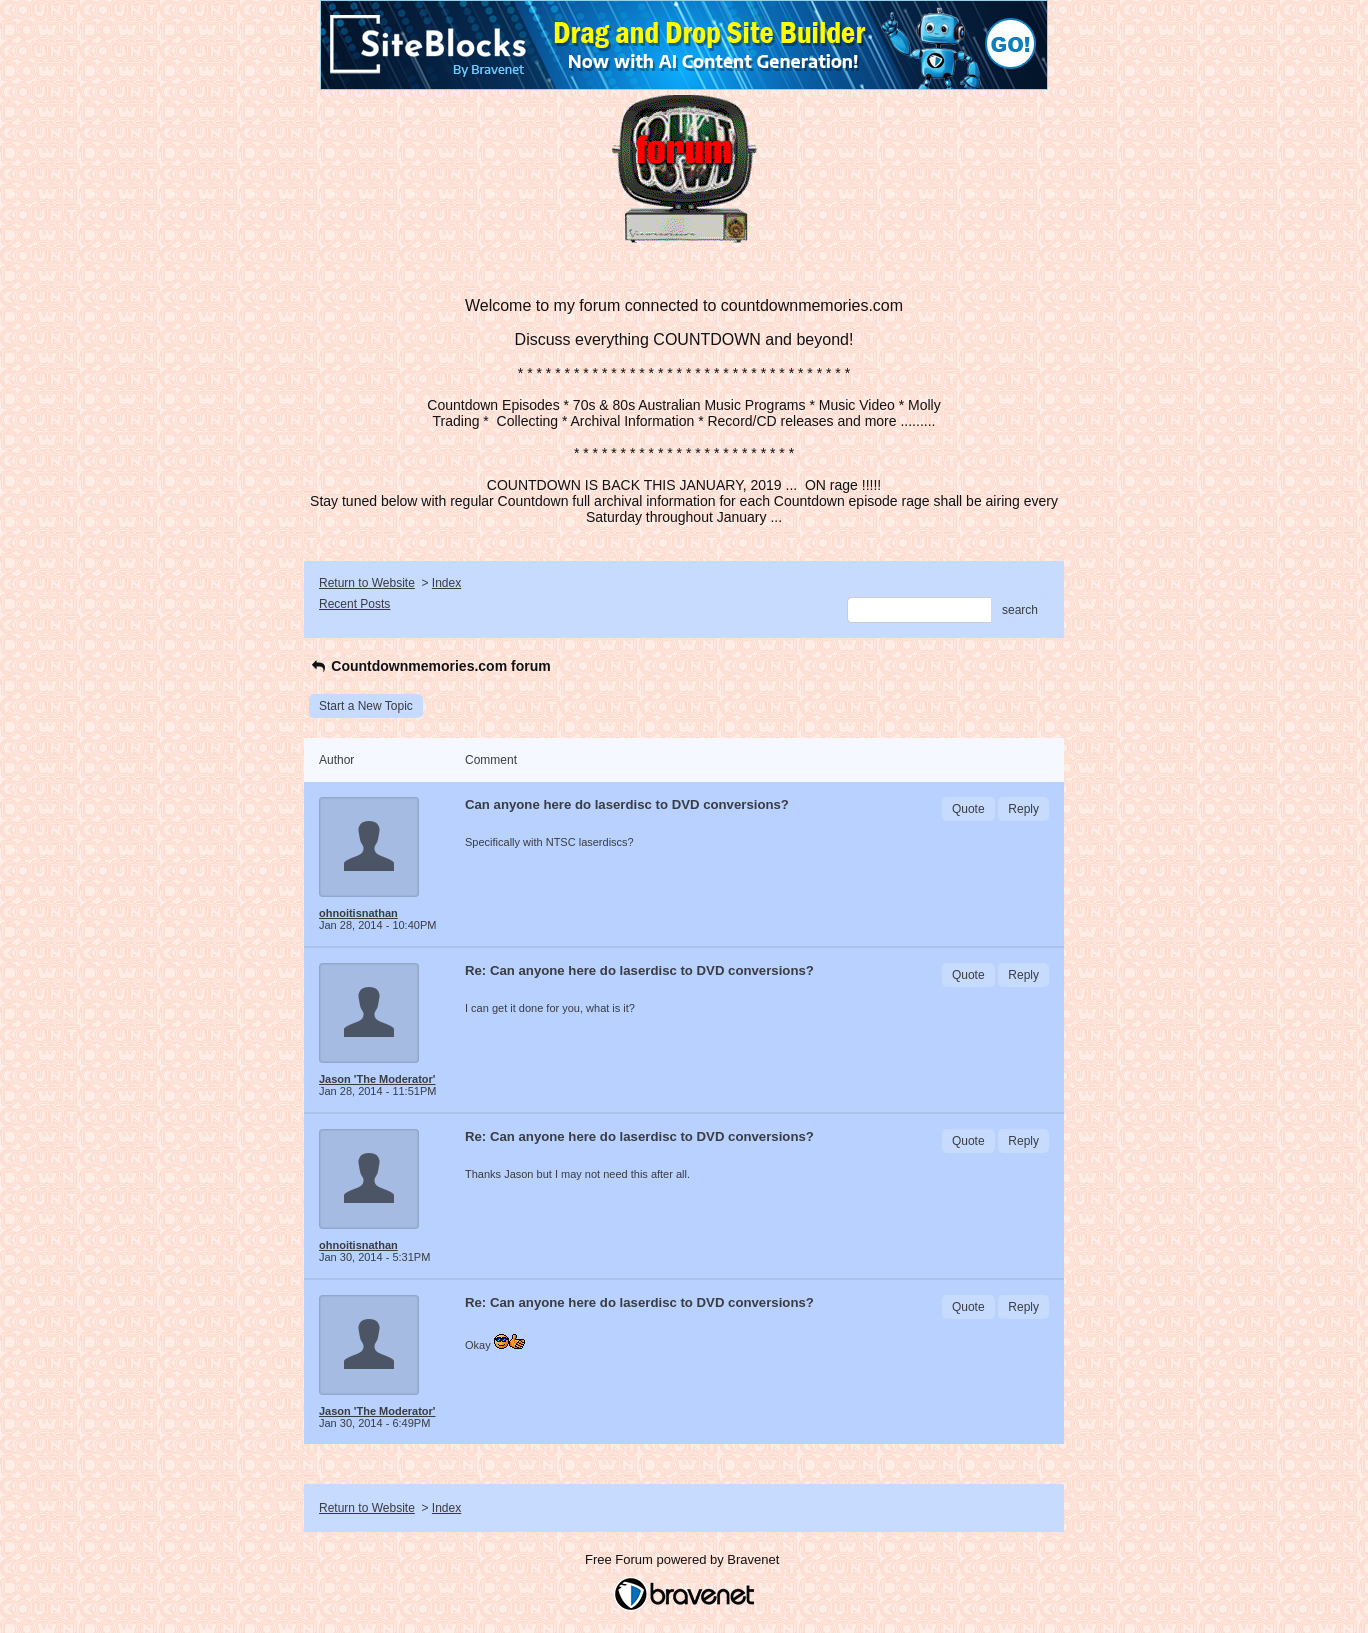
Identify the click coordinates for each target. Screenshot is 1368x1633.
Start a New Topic (366, 706)
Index (446, 583)
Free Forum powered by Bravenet (684, 1559)
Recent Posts (354, 604)
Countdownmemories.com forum (430, 666)
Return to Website (367, 583)
